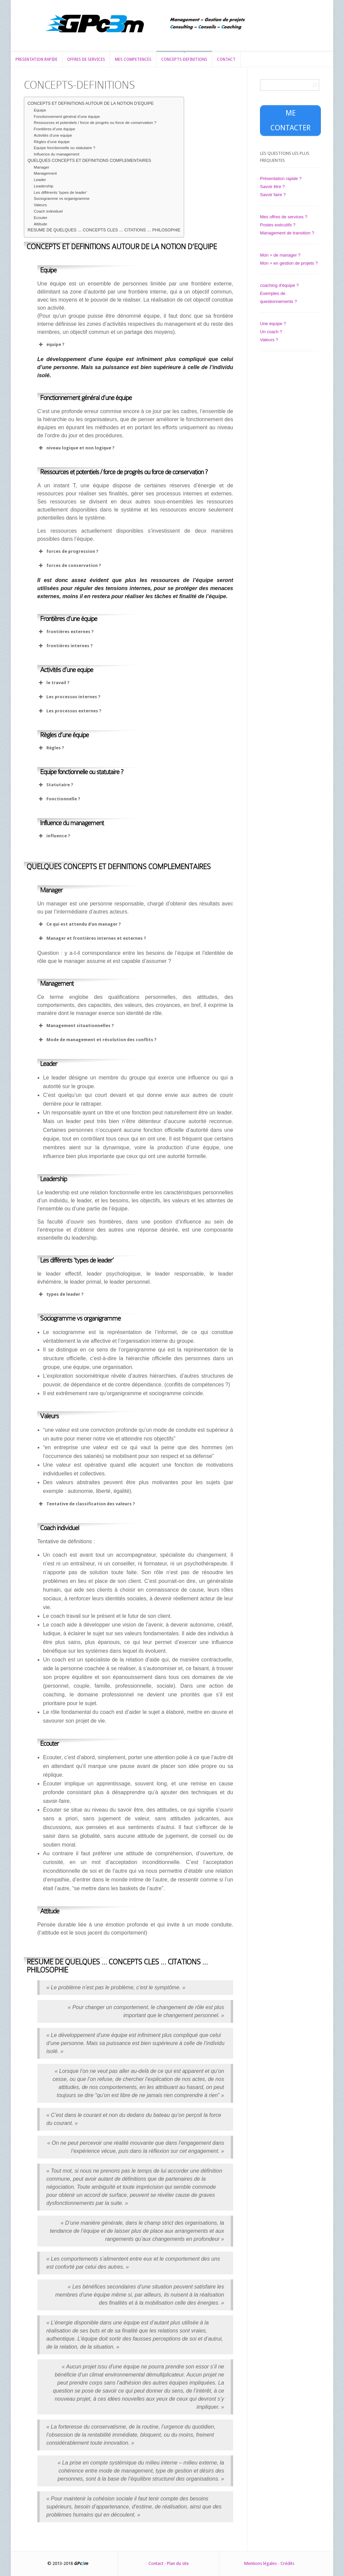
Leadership (43, 186)
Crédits (287, 2563)
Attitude (40, 224)
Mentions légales (260, 2563)
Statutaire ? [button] (55, 785)
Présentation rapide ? (281, 178)
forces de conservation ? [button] (69, 565)
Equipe (40, 110)
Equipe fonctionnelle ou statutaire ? (64, 147)
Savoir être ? (272, 186)
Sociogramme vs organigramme (62, 198)
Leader (40, 179)
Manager (41, 167)
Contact (155, 2563)
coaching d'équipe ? (279, 285)
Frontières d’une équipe (54, 129)
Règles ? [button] (50, 748)
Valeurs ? (269, 339)
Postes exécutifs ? (278, 224)
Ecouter (40, 217)
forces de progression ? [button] (67, 551)
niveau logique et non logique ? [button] (76, 448)
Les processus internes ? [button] (68, 697)
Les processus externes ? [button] (69, 711)
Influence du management (57, 154)
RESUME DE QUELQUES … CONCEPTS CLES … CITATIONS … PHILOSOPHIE (104, 230)
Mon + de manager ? (280, 255)
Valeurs (40, 205)
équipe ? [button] (50, 344)
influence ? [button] (53, 836)
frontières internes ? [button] (65, 645)
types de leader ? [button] (60, 1294)
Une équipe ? (273, 323)
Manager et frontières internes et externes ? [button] (91, 938)
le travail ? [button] (53, 682)
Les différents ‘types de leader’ (60, 192)
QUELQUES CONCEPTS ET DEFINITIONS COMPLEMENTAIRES (89, 160)
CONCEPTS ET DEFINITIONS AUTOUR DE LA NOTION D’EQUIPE (91, 103)
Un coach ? (271, 331)
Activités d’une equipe (53, 135)
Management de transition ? (287, 232)
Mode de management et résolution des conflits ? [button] (97, 1039)
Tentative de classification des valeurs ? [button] (86, 1504)
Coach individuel (48, 211)
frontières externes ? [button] (65, 631)
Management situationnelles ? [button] (75, 1025)
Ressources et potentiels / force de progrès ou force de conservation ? (95, 122)
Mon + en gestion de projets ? (289, 263)
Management (45, 173)
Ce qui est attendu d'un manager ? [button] (79, 924)
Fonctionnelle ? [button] (58, 799)
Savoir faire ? (273, 194)
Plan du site (178, 2563)
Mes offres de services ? (283, 216)
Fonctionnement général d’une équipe (67, 116)
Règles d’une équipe (52, 141)
